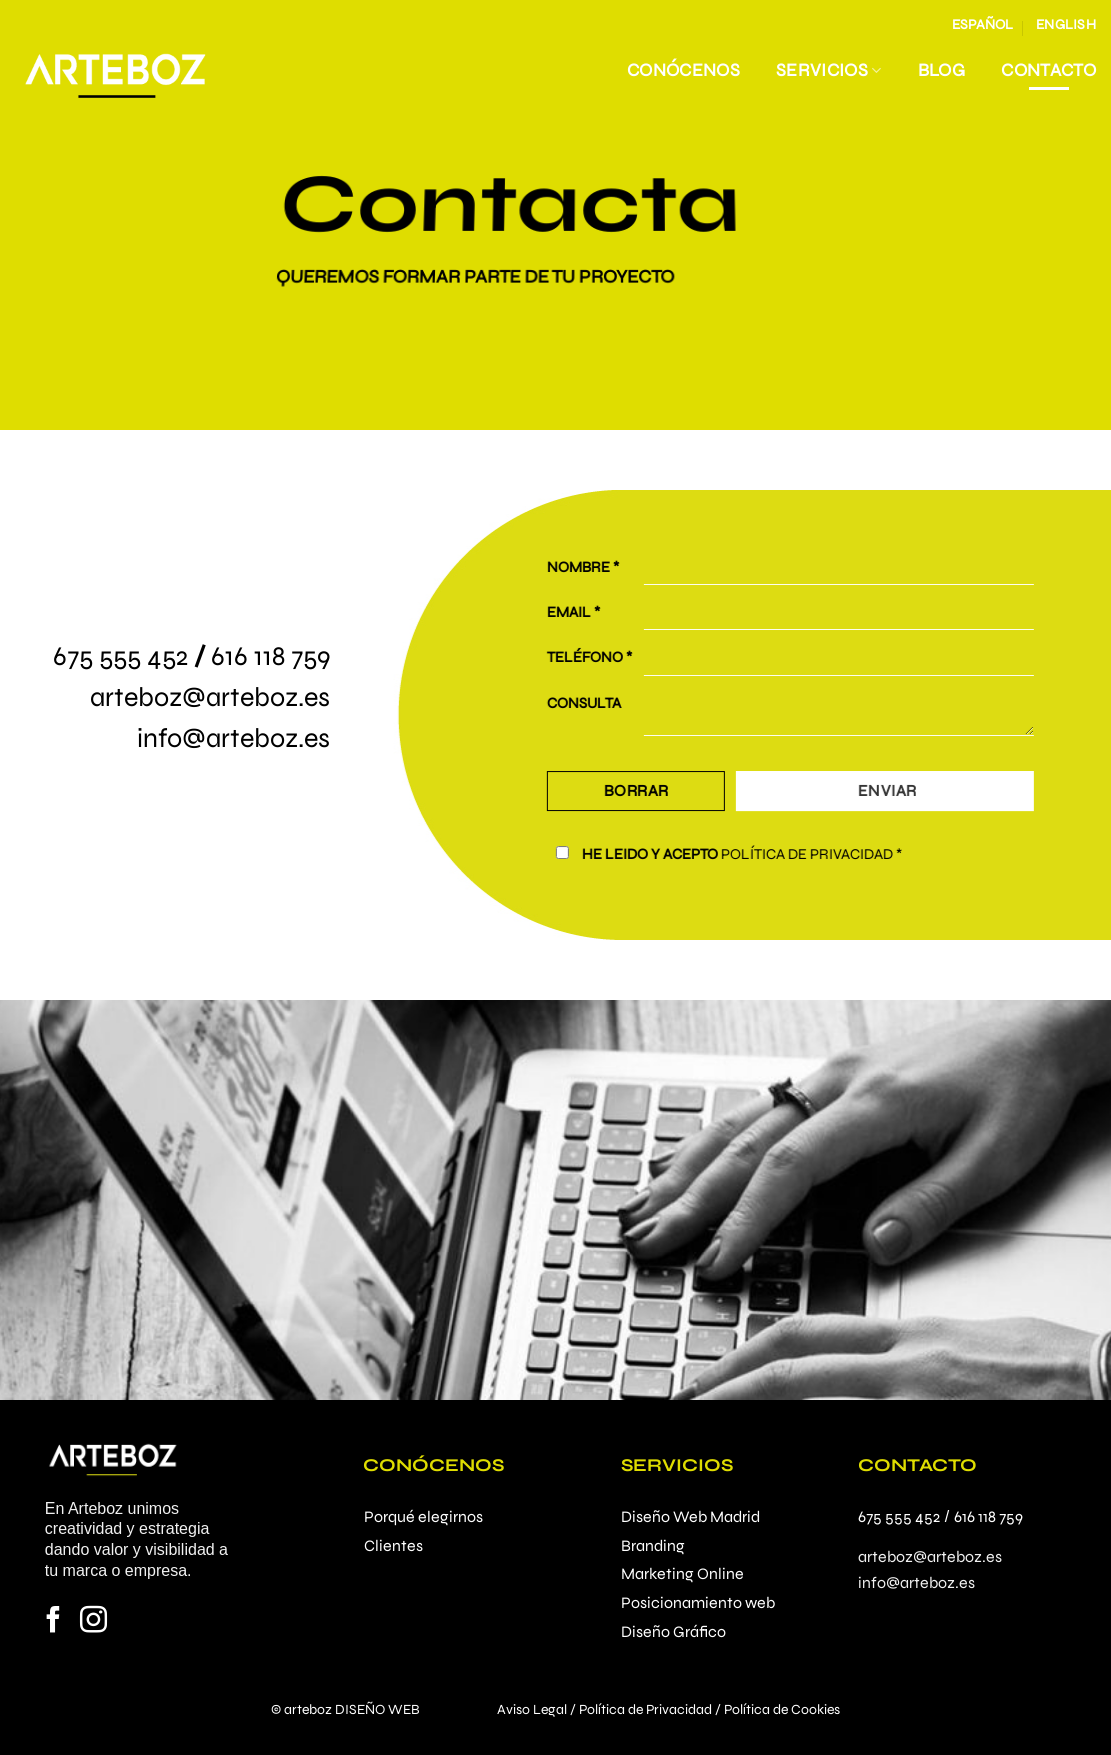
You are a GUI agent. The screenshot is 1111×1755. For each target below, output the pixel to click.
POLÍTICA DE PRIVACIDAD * (836, 854)
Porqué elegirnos (423, 1516)
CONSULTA (609, 703)
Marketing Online (682, 1573)
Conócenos (683, 70)
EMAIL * (598, 612)
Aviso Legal (532, 1709)
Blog (941, 70)
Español (983, 24)
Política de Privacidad (645, 1709)
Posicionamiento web (698, 1602)
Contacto (1048, 70)
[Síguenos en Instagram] (93, 1622)
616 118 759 (270, 656)
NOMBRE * (608, 567)
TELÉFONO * (614, 658)
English (1066, 24)
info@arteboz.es (233, 738)
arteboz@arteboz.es (210, 697)
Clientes (393, 1545)
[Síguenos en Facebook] (53, 1622)
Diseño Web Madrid (690, 1516)
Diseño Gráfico (673, 1631)
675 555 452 (120, 656)
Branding (653, 1545)
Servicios (829, 70)
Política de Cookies (782, 1709)
